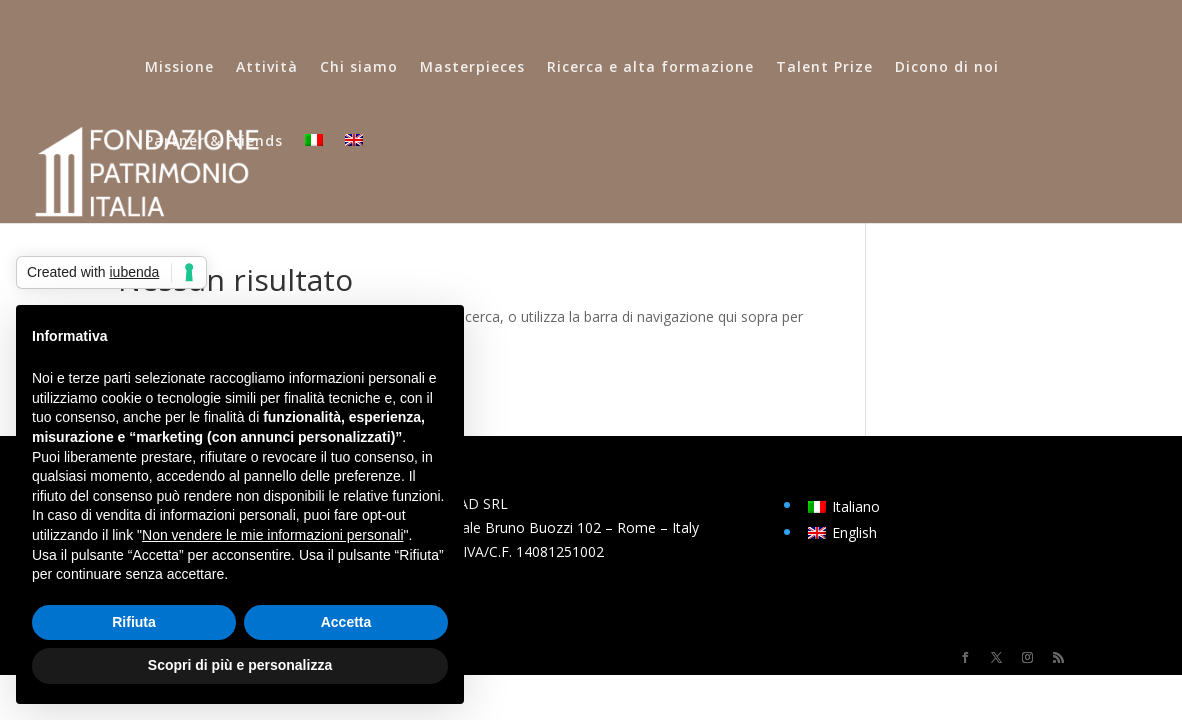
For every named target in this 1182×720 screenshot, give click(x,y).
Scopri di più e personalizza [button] (240, 665)
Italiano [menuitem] (856, 506)
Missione (179, 68)
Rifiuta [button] (134, 622)
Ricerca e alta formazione (650, 68)
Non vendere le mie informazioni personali (272, 535)
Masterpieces (472, 68)
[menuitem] (314, 171)
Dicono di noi (947, 68)
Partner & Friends (214, 142)
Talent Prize (824, 68)
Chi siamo (359, 68)
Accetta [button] (346, 622)
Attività (267, 68)
